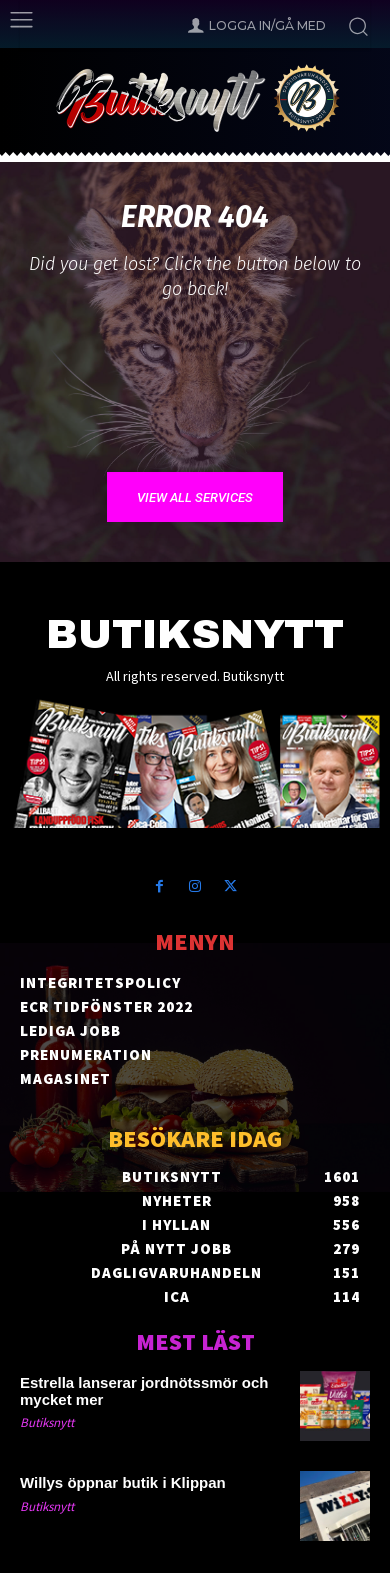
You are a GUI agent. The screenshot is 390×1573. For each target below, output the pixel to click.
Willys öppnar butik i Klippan (123, 1482)
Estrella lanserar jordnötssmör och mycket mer (144, 1391)
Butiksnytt (47, 1422)
